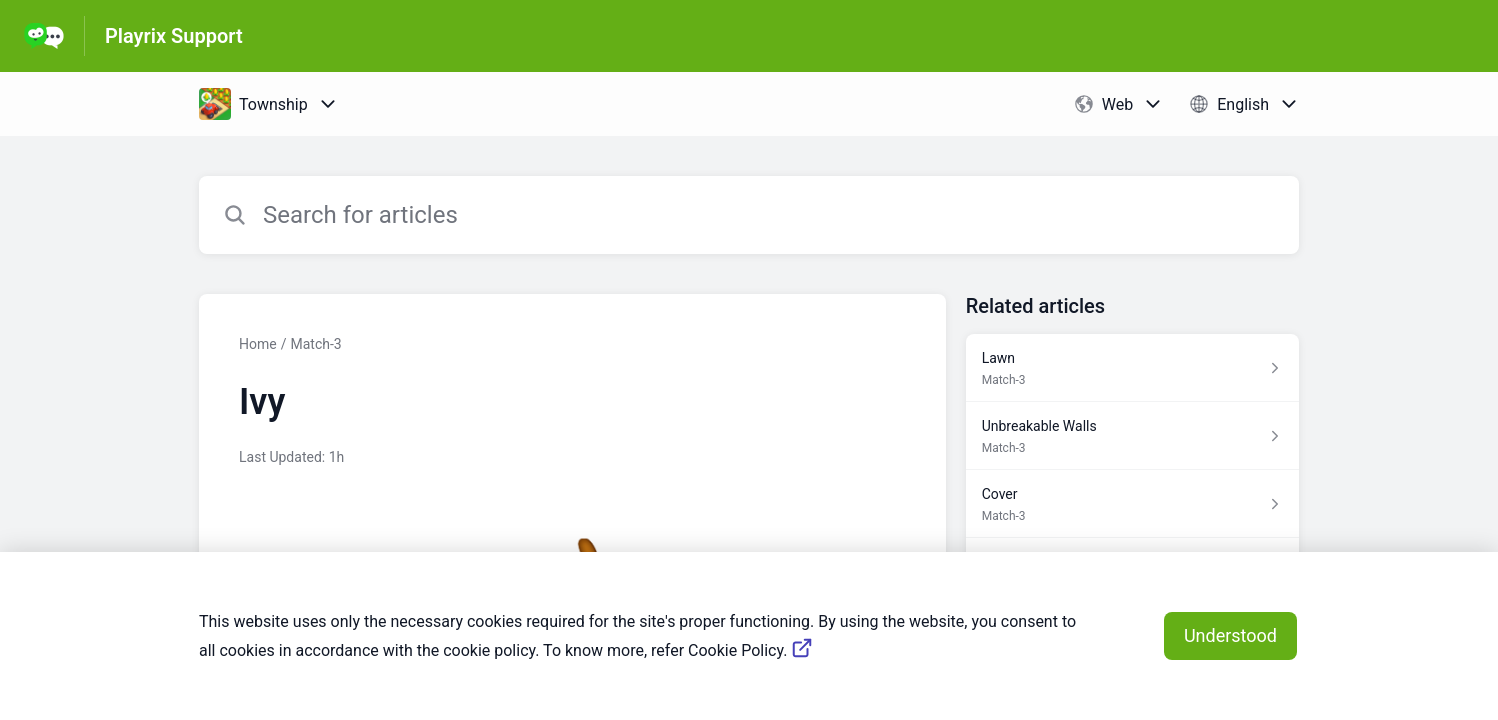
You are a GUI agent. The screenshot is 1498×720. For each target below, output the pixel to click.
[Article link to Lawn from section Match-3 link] (1132, 368)
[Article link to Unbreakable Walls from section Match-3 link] (1132, 436)
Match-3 (315, 344)
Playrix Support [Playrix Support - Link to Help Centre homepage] (174, 36)
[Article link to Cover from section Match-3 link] (1132, 504)
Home (258, 344)
